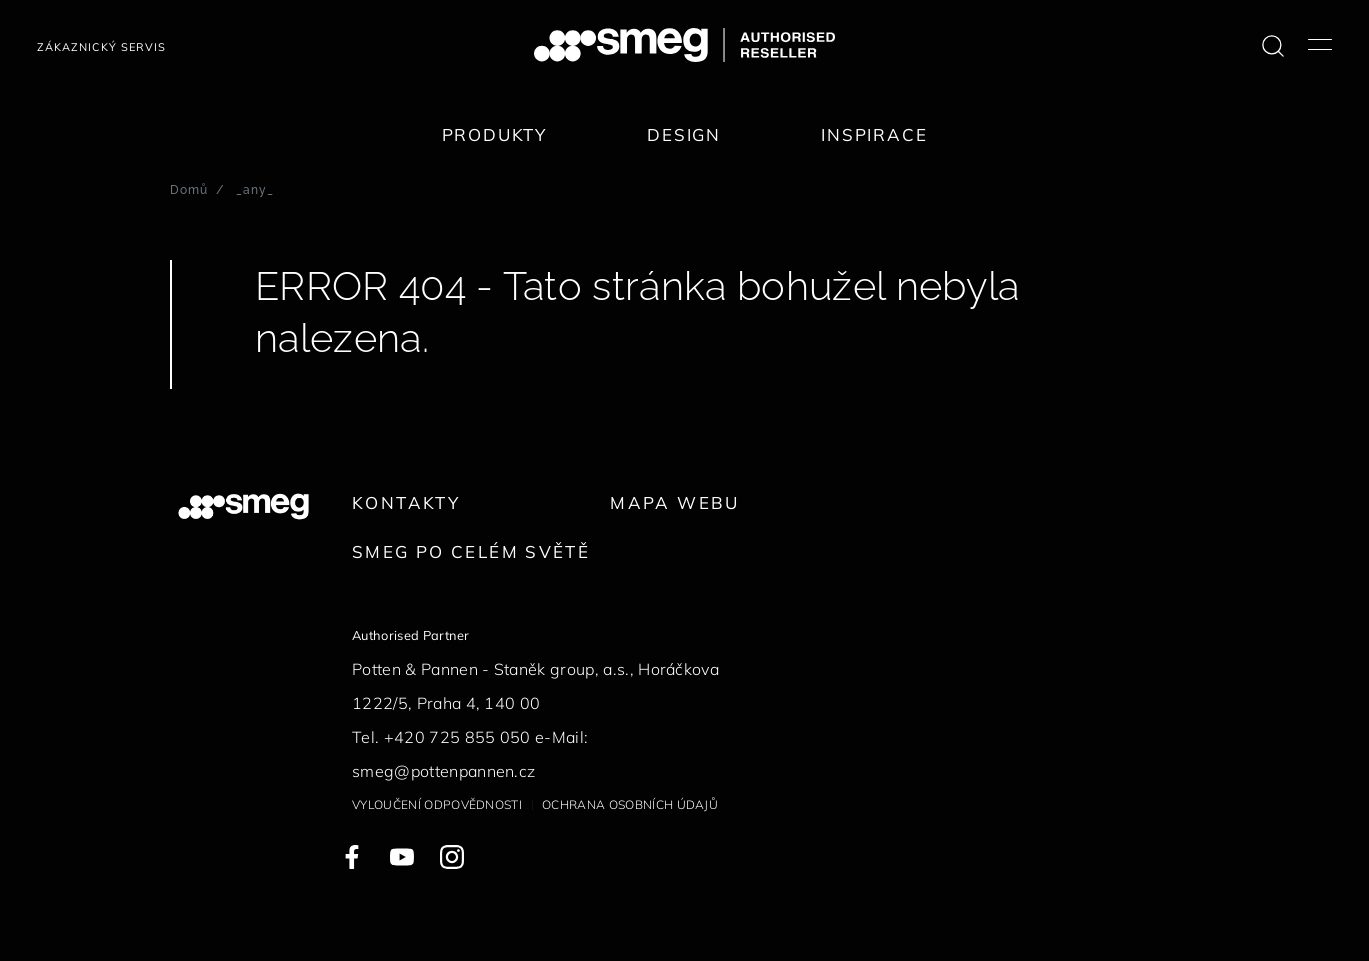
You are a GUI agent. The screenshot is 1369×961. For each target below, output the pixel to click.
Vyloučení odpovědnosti (437, 804)
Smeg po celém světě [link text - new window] (471, 551)
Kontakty (406, 502)
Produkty (495, 134)
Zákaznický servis (101, 47)
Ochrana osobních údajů (630, 804)
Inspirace (874, 134)
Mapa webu (674, 502)
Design (684, 134)
